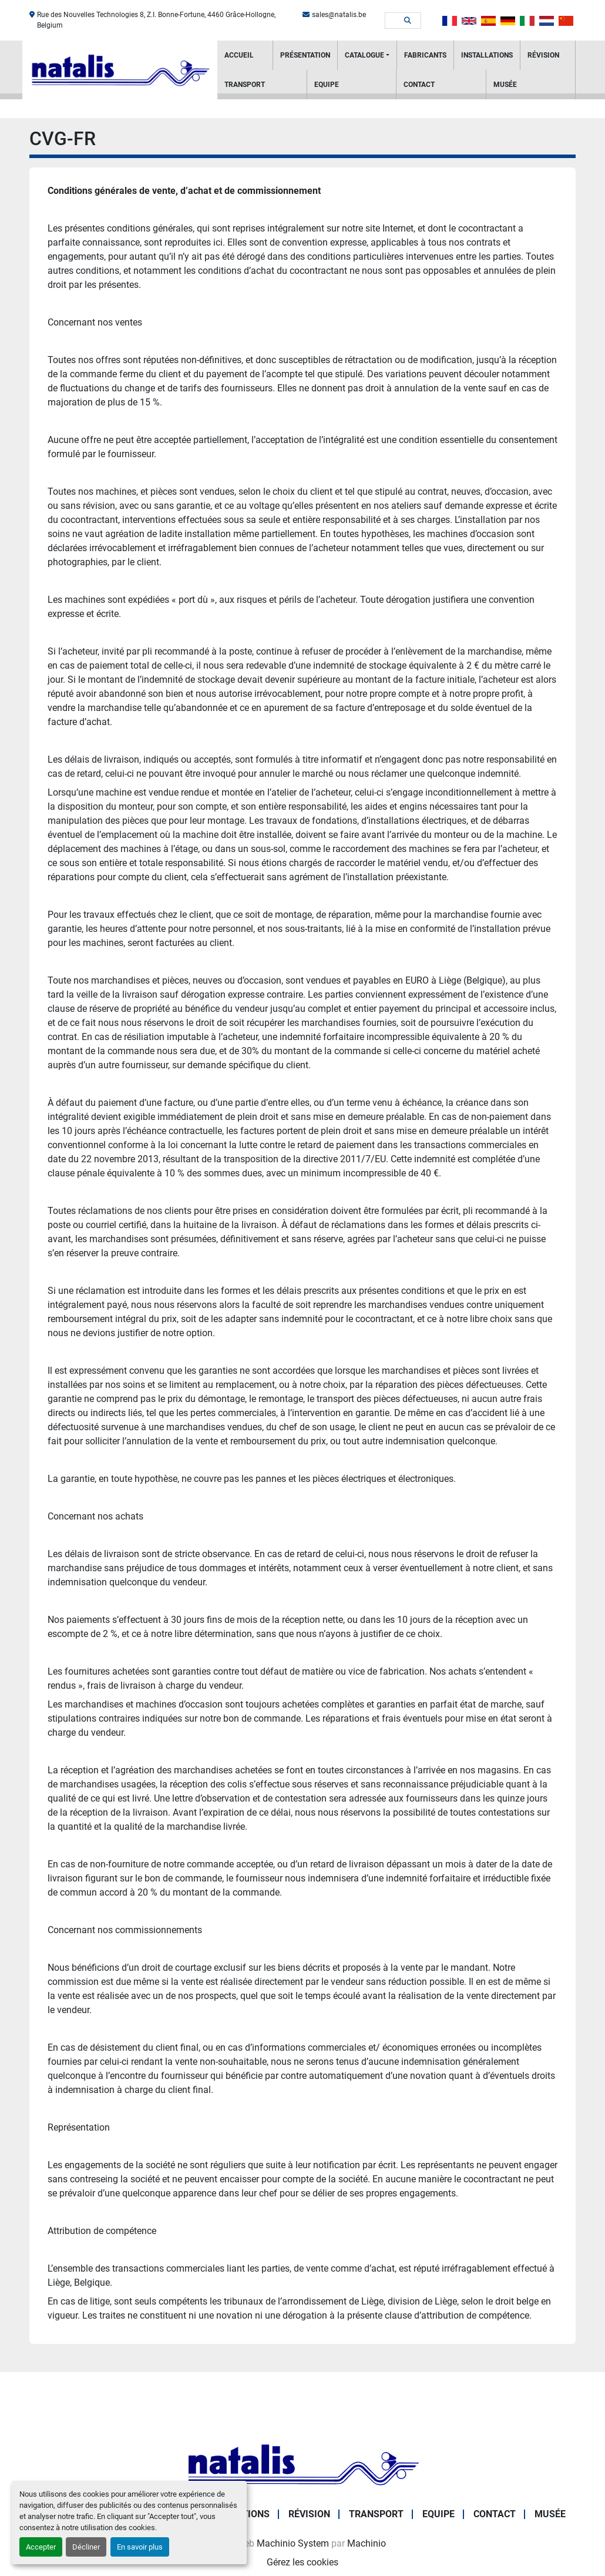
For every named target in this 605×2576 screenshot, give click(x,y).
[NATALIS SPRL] (302, 2464)
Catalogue (364, 55)
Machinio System (293, 2543)
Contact (419, 84)
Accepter (41, 2547)
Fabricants (425, 55)
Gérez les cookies (302, 2562)
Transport (244, 84)
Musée (505, 84)
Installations (487, 55)
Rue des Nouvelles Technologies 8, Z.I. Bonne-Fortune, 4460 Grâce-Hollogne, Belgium (156, 20)
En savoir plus (140, 2547)
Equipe (326, 84)
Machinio (366, 2543)
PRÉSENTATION (305, 55)
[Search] (394, 20)
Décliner (86, 2547)
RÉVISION (543, 55)
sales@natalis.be (339, 15)
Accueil (239, 55)
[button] (367, 55)
